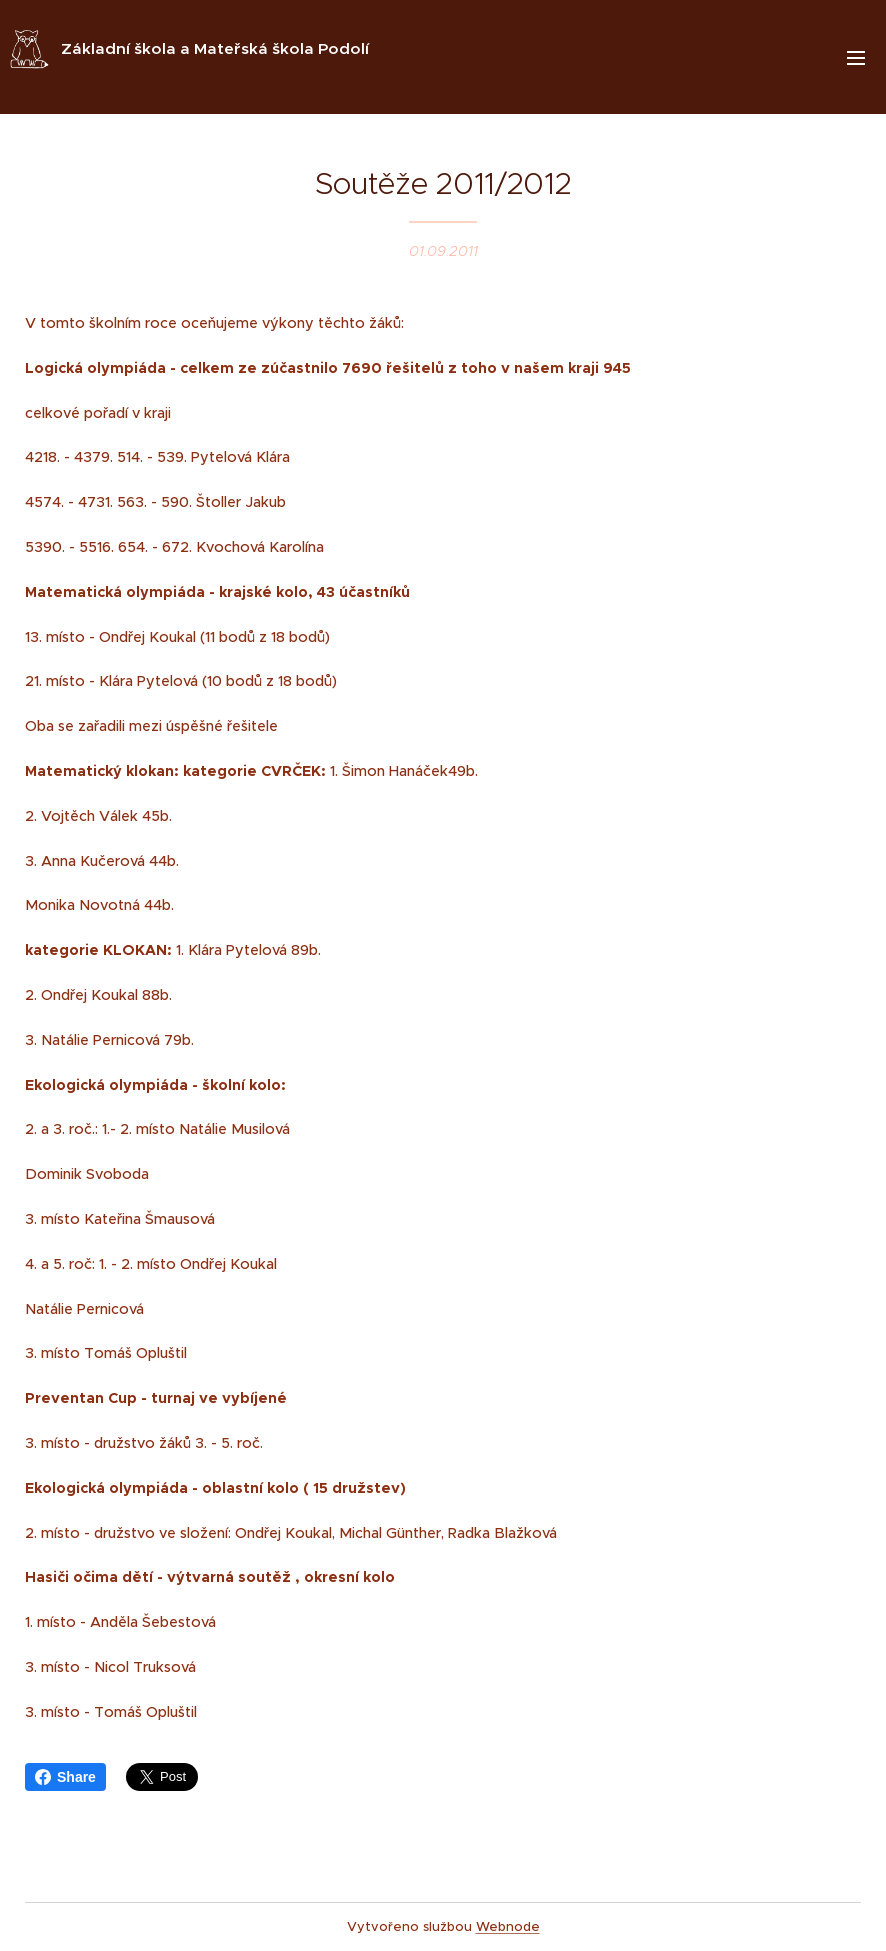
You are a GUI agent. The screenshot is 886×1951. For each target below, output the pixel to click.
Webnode (508, 1926)
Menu (856, 58)
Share (65, 1777)
